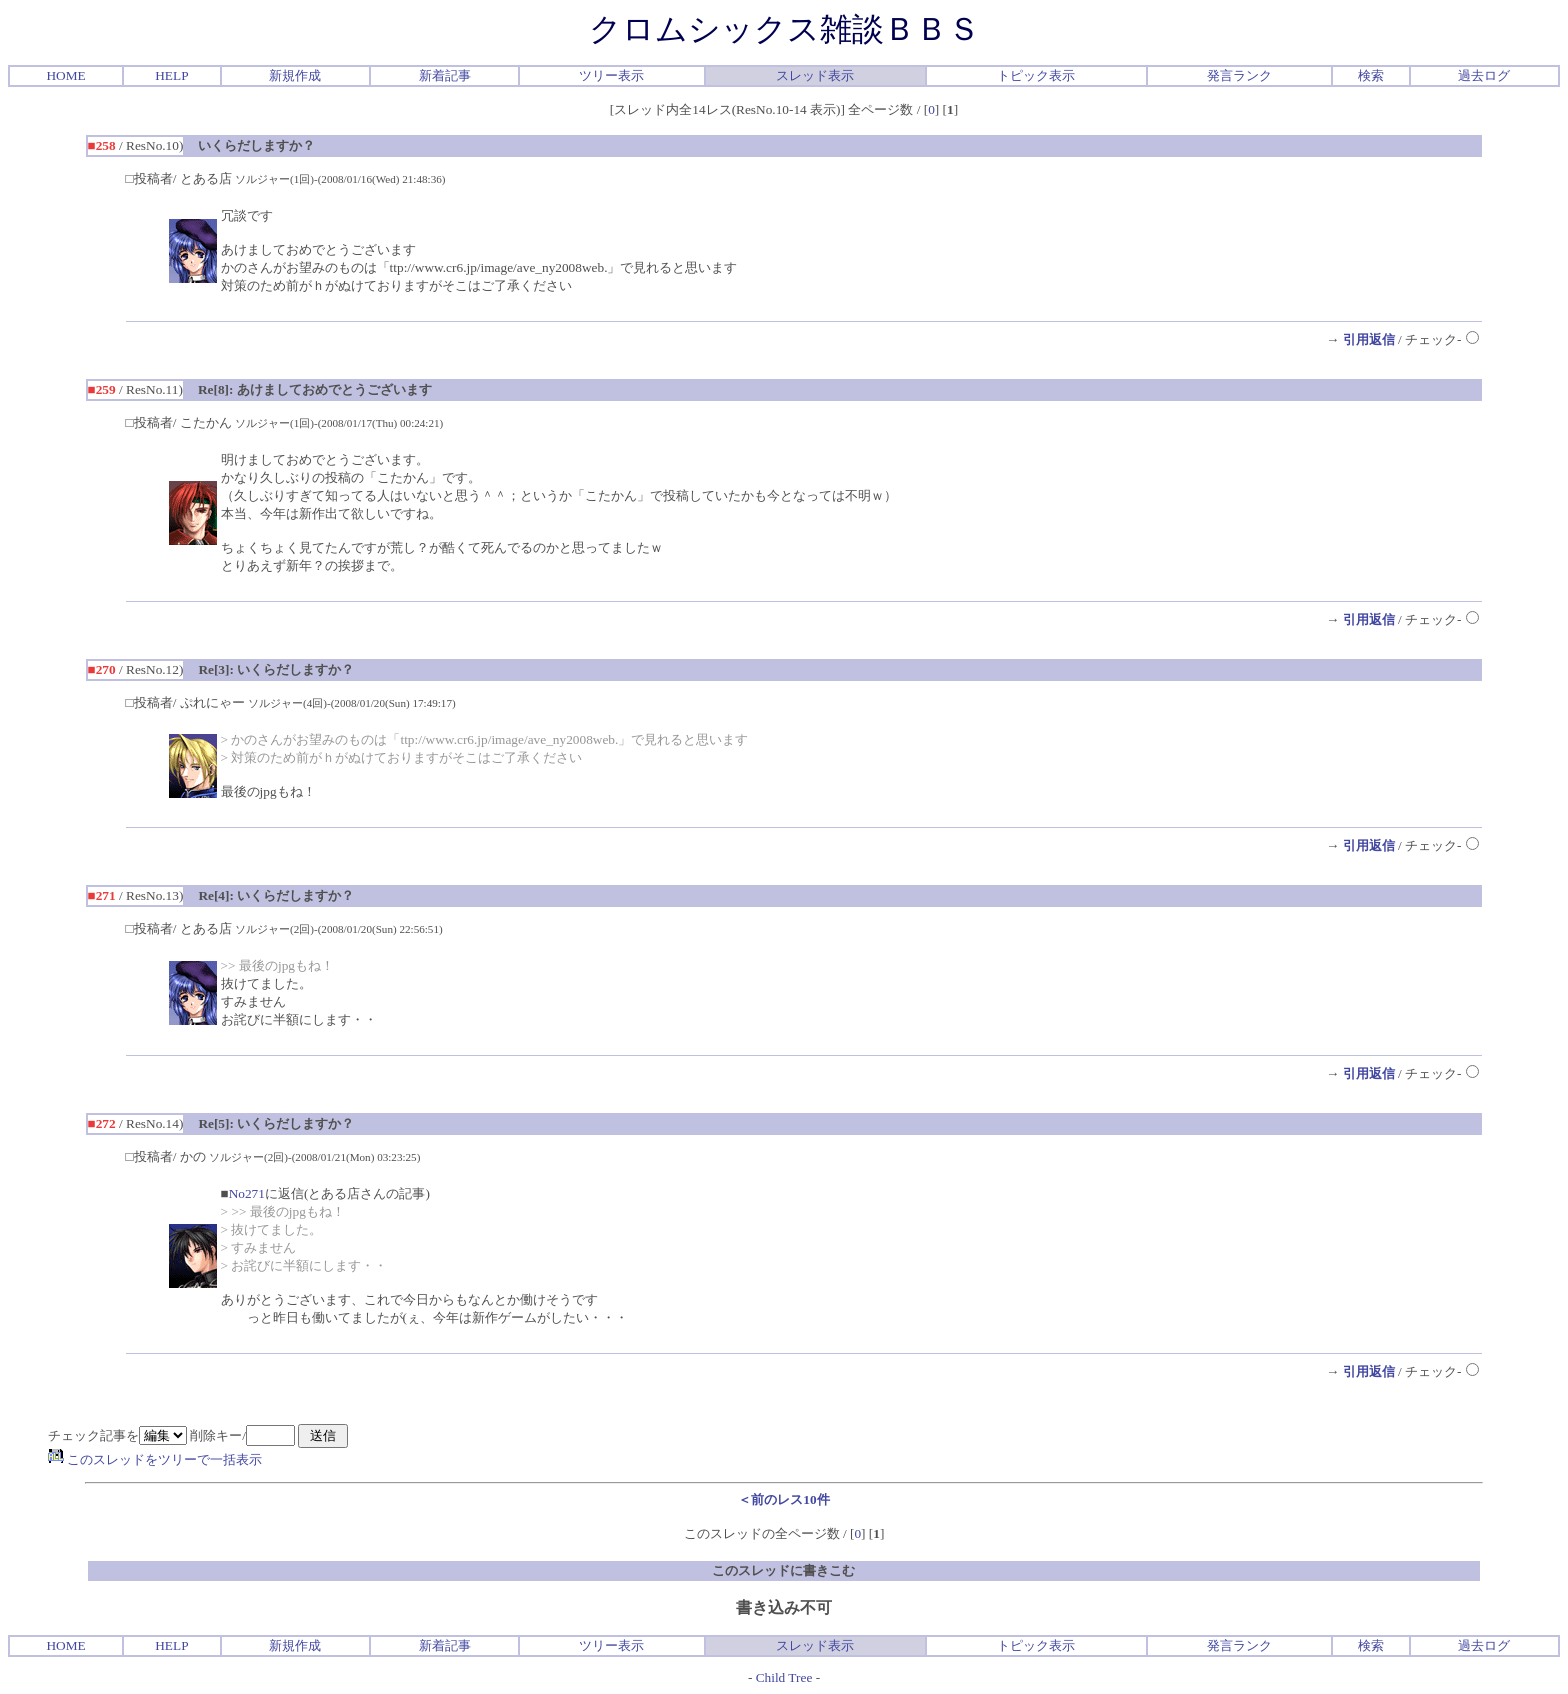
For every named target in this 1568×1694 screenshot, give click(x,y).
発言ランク (1239, 75)
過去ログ (1484, 75)
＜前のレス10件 (783, 1499)
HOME (65, 75)
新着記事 (445, 75)
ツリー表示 (611, 75)
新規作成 (295, 75)
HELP (171, 75)
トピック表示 (1036, 75)
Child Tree (784, 1677)
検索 (1371, 75)
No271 (247, 1193)
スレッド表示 (815, 75)
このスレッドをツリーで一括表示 (155, 1459)
